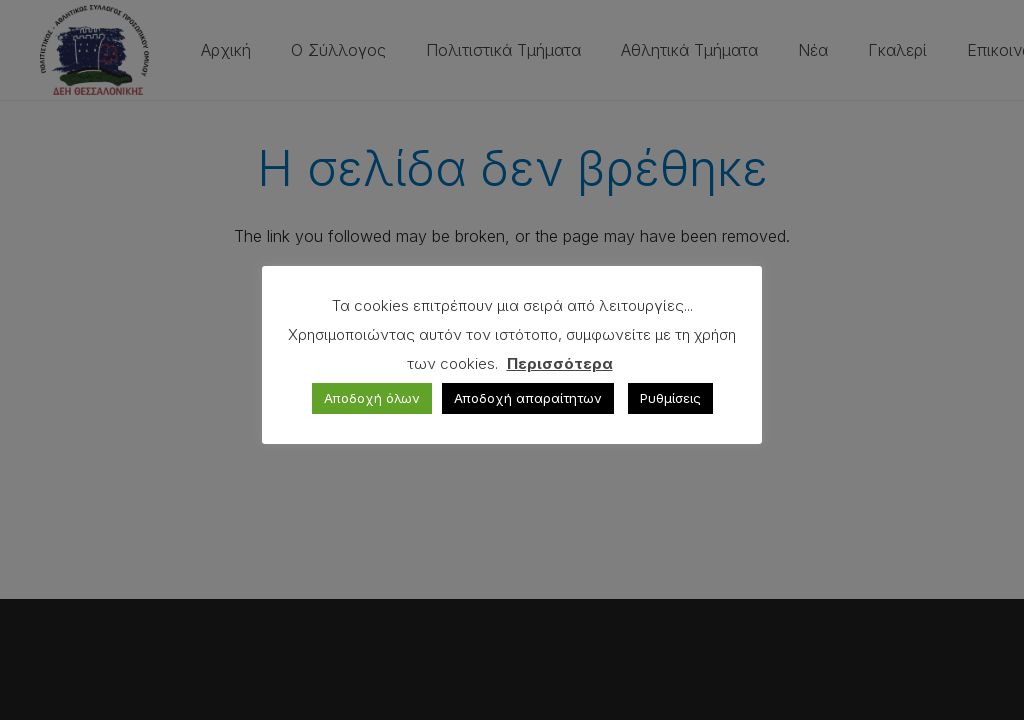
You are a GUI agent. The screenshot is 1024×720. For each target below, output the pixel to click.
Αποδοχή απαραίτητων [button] (528, 398)
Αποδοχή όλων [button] (372, 398)
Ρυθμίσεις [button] (670, 398)
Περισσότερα (560, 363)
